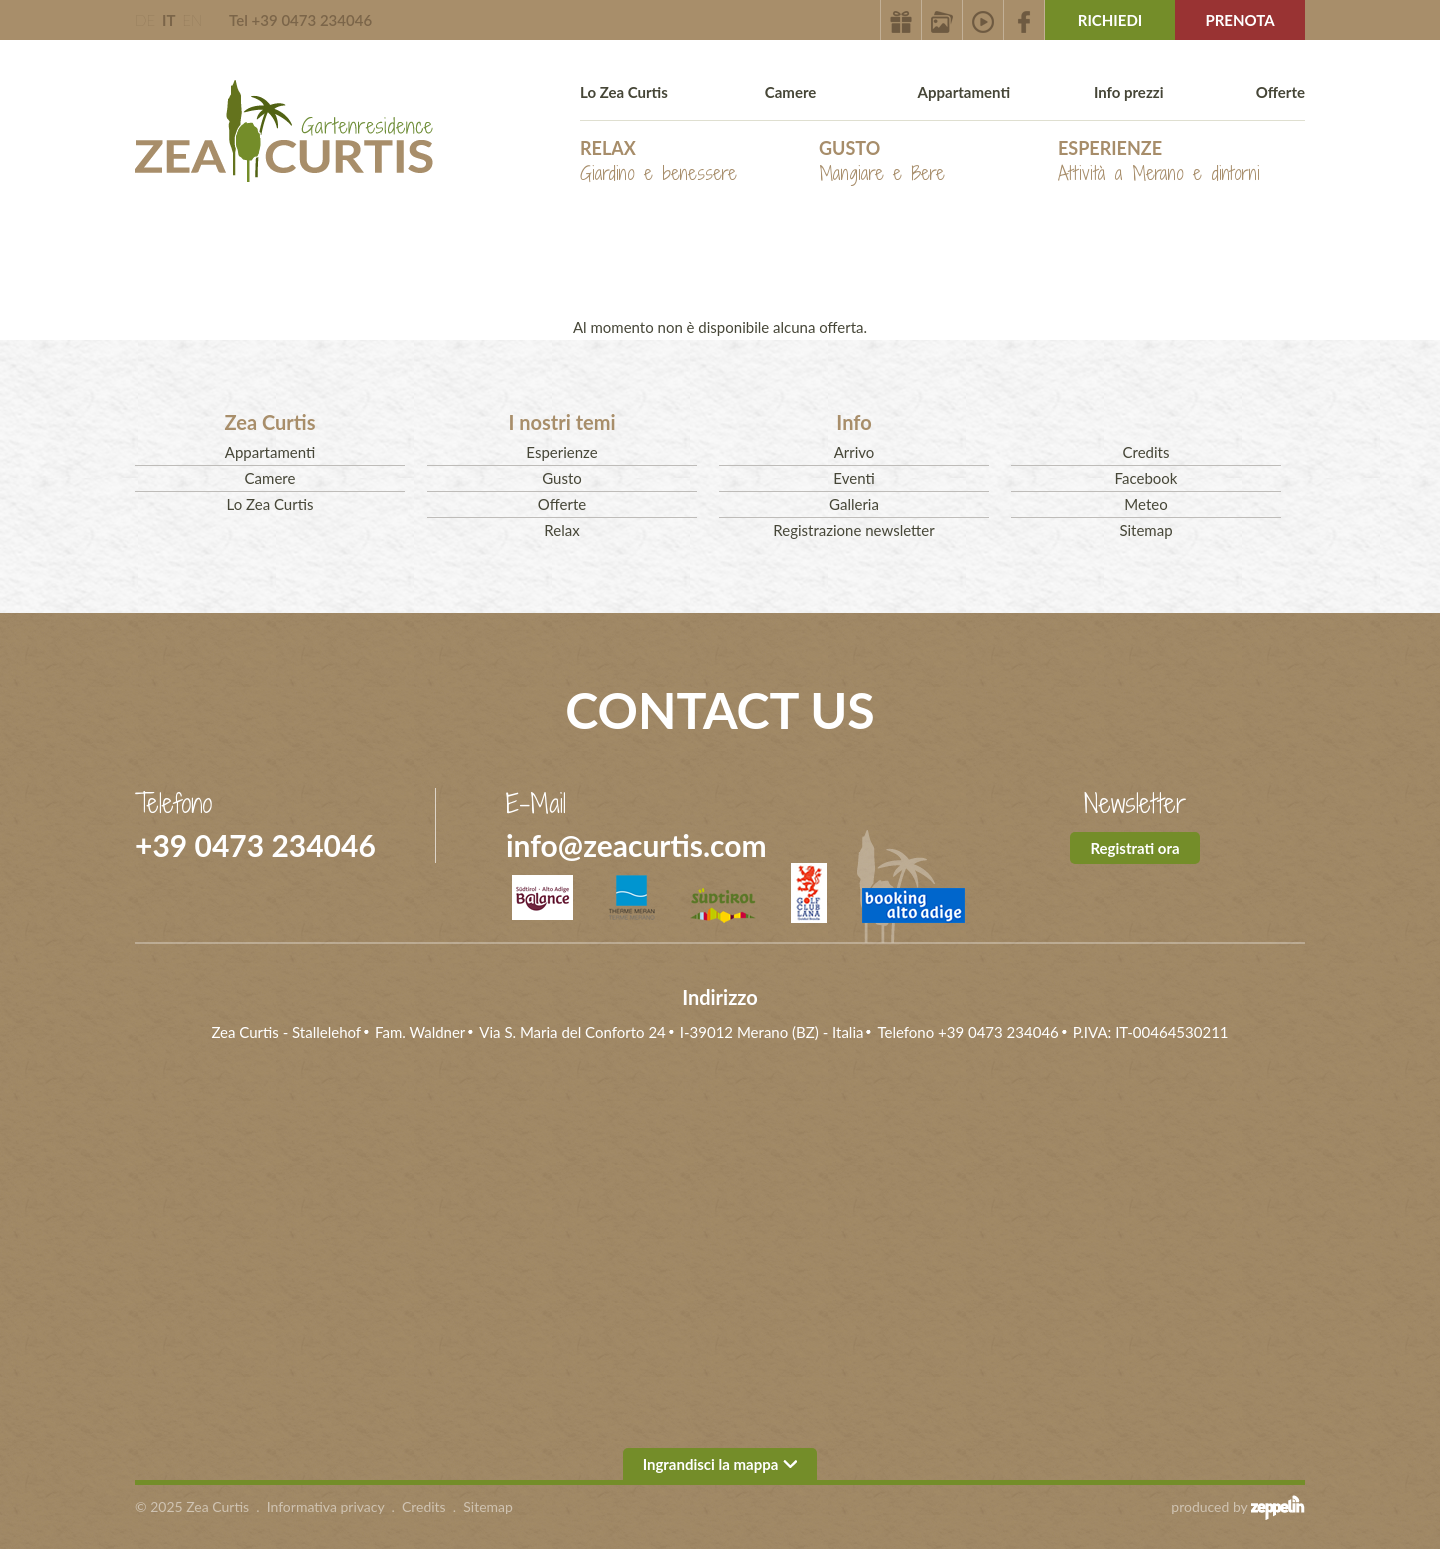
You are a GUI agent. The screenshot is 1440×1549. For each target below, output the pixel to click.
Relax (658, 161)
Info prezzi (1129, 92)
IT (168, 20)
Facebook (1146, 478)
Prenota (1239, 20)
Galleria (854, 504)
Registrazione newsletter (853, 530)
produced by (1238, 1507)
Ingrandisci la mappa (720, 1464)
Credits (1146, 452)
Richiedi (1110, 20)
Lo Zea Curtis (624, 92)
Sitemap (1145, 530)
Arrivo (854, 452)
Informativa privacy (326, 1506)
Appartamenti (964, 92)
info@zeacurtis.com (636, 845)
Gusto (882, 161)
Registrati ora (1134, 848)
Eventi (853, 478)
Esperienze (1159, 161)
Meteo (1145, 504)
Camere (791, 92)
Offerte (1280, 92)
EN (192, 20)
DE (145, 20)
